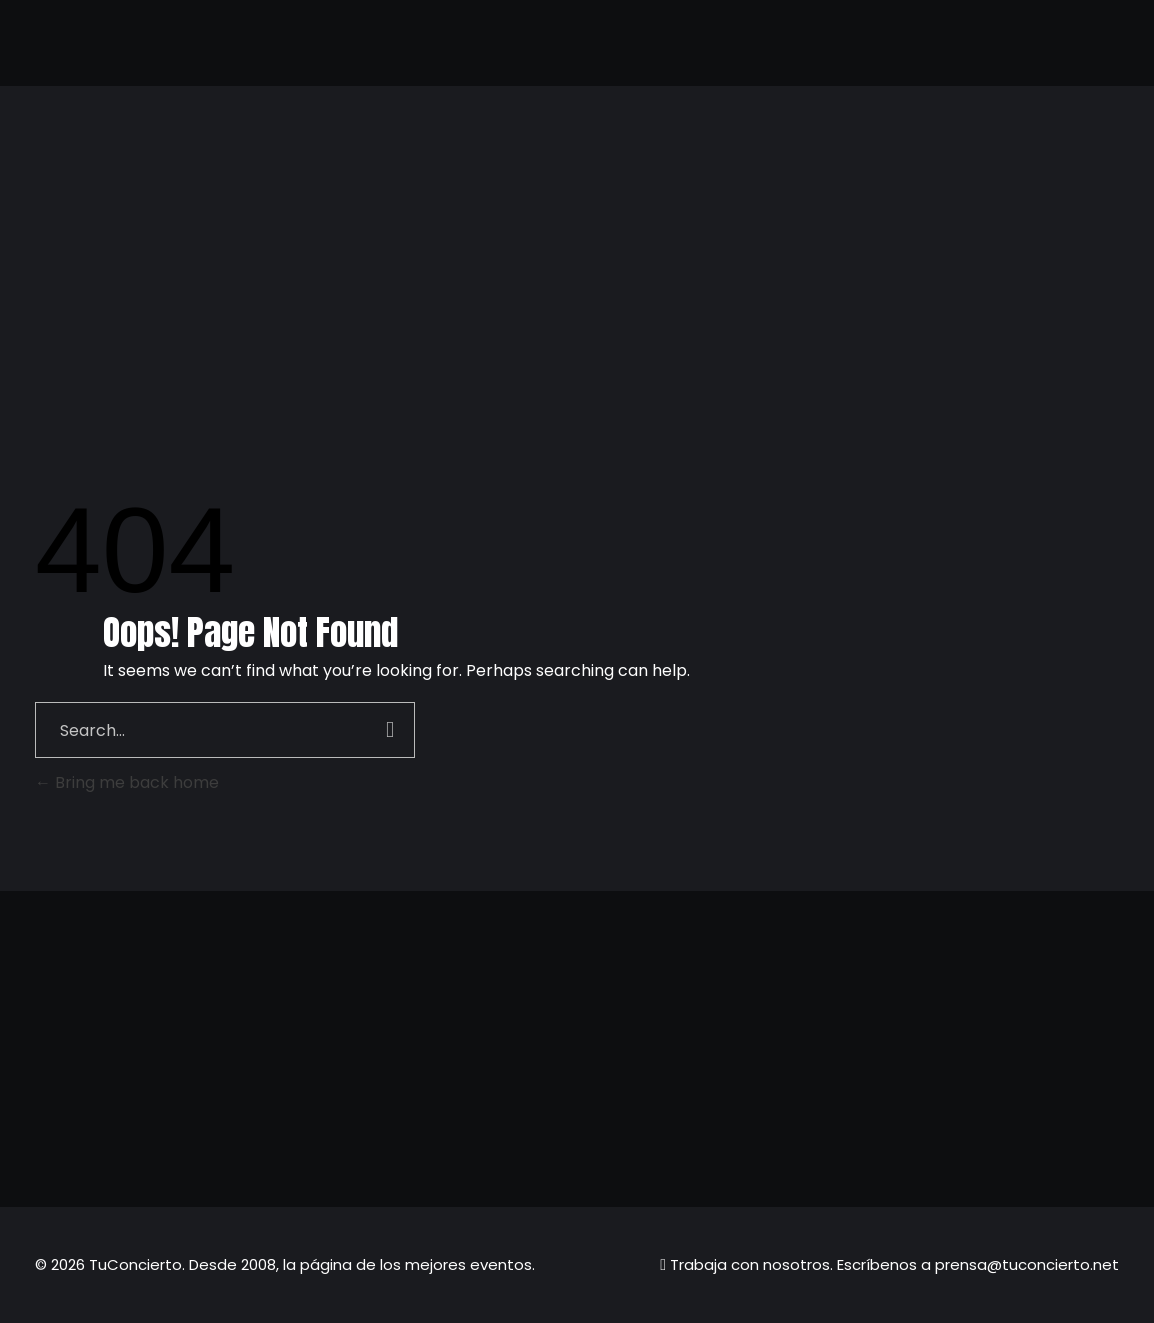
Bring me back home (127, 782)
